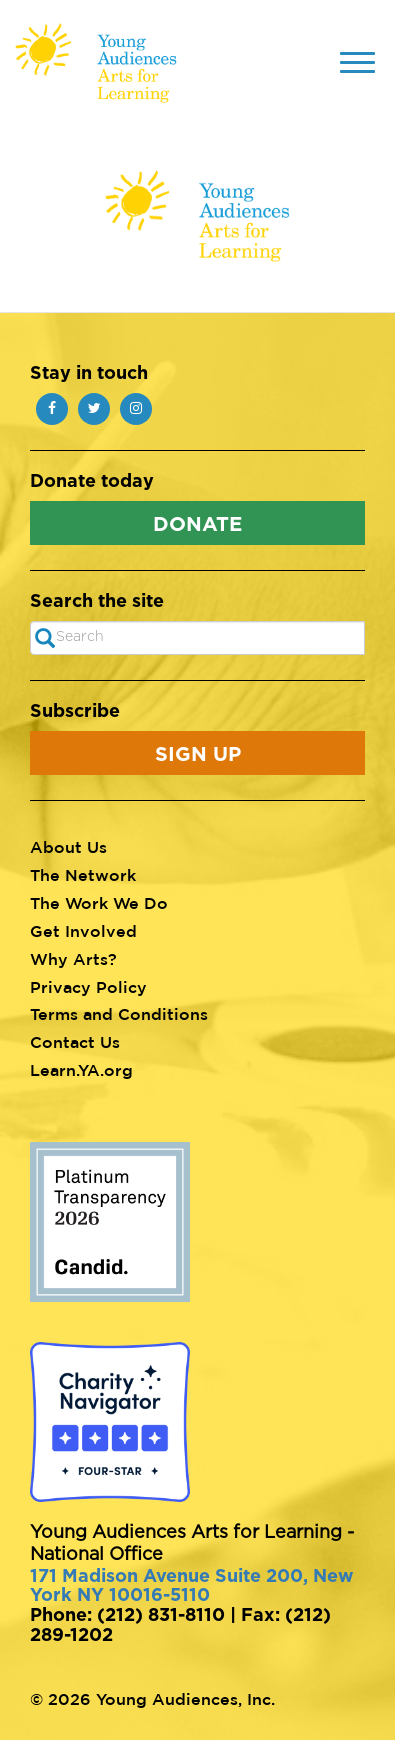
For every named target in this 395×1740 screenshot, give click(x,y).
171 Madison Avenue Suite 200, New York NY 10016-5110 (192, 1585)
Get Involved (83, 931)
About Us (68, 847)
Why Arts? (73, 959)
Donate (197, 523)
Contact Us (75, 1042)
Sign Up (198, 753)
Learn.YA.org (81, 1070)
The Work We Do (99, 903)
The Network (83, 875)
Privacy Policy (88, 987)
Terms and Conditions (119, 1014)
